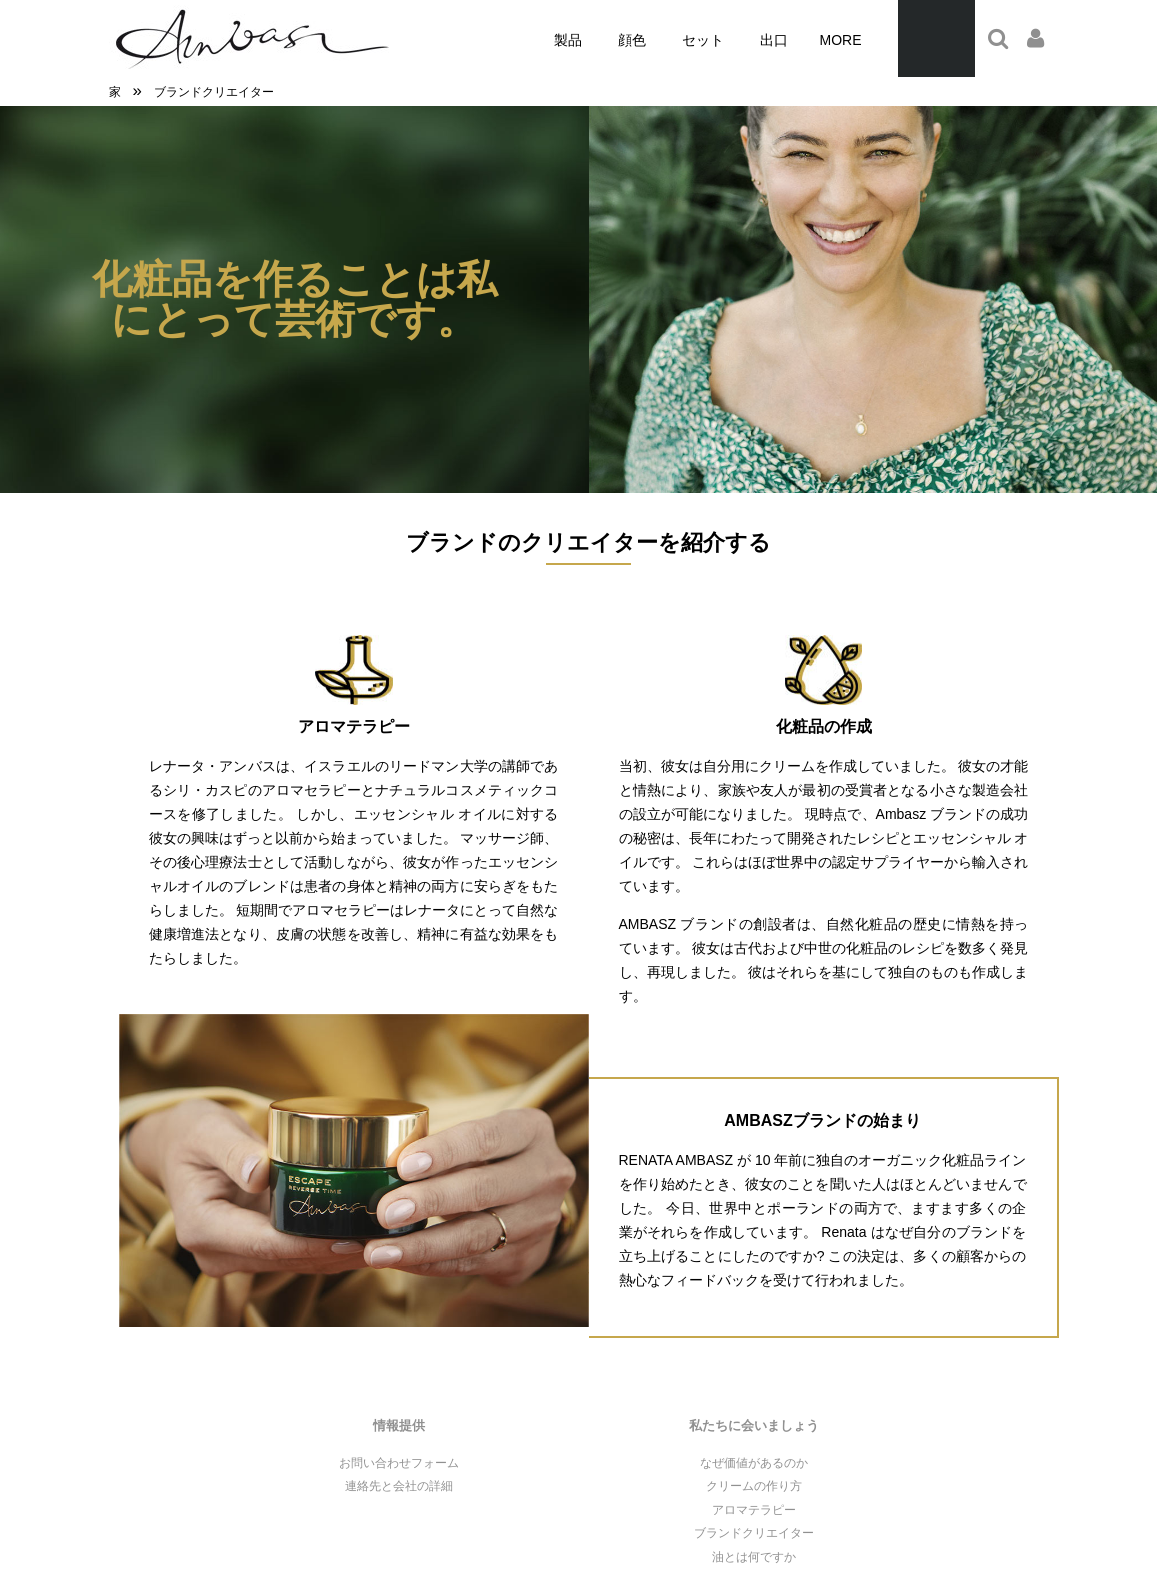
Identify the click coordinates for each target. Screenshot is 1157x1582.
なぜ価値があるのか (754, 1463)
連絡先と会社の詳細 (399, 1486)
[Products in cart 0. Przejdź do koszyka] (936, 38)
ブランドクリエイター (754, 1533)
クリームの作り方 (754, 1486)
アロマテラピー (754, 1510)
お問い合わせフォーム (399, 1463)
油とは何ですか (754, 1557)
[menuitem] (568, 40)
